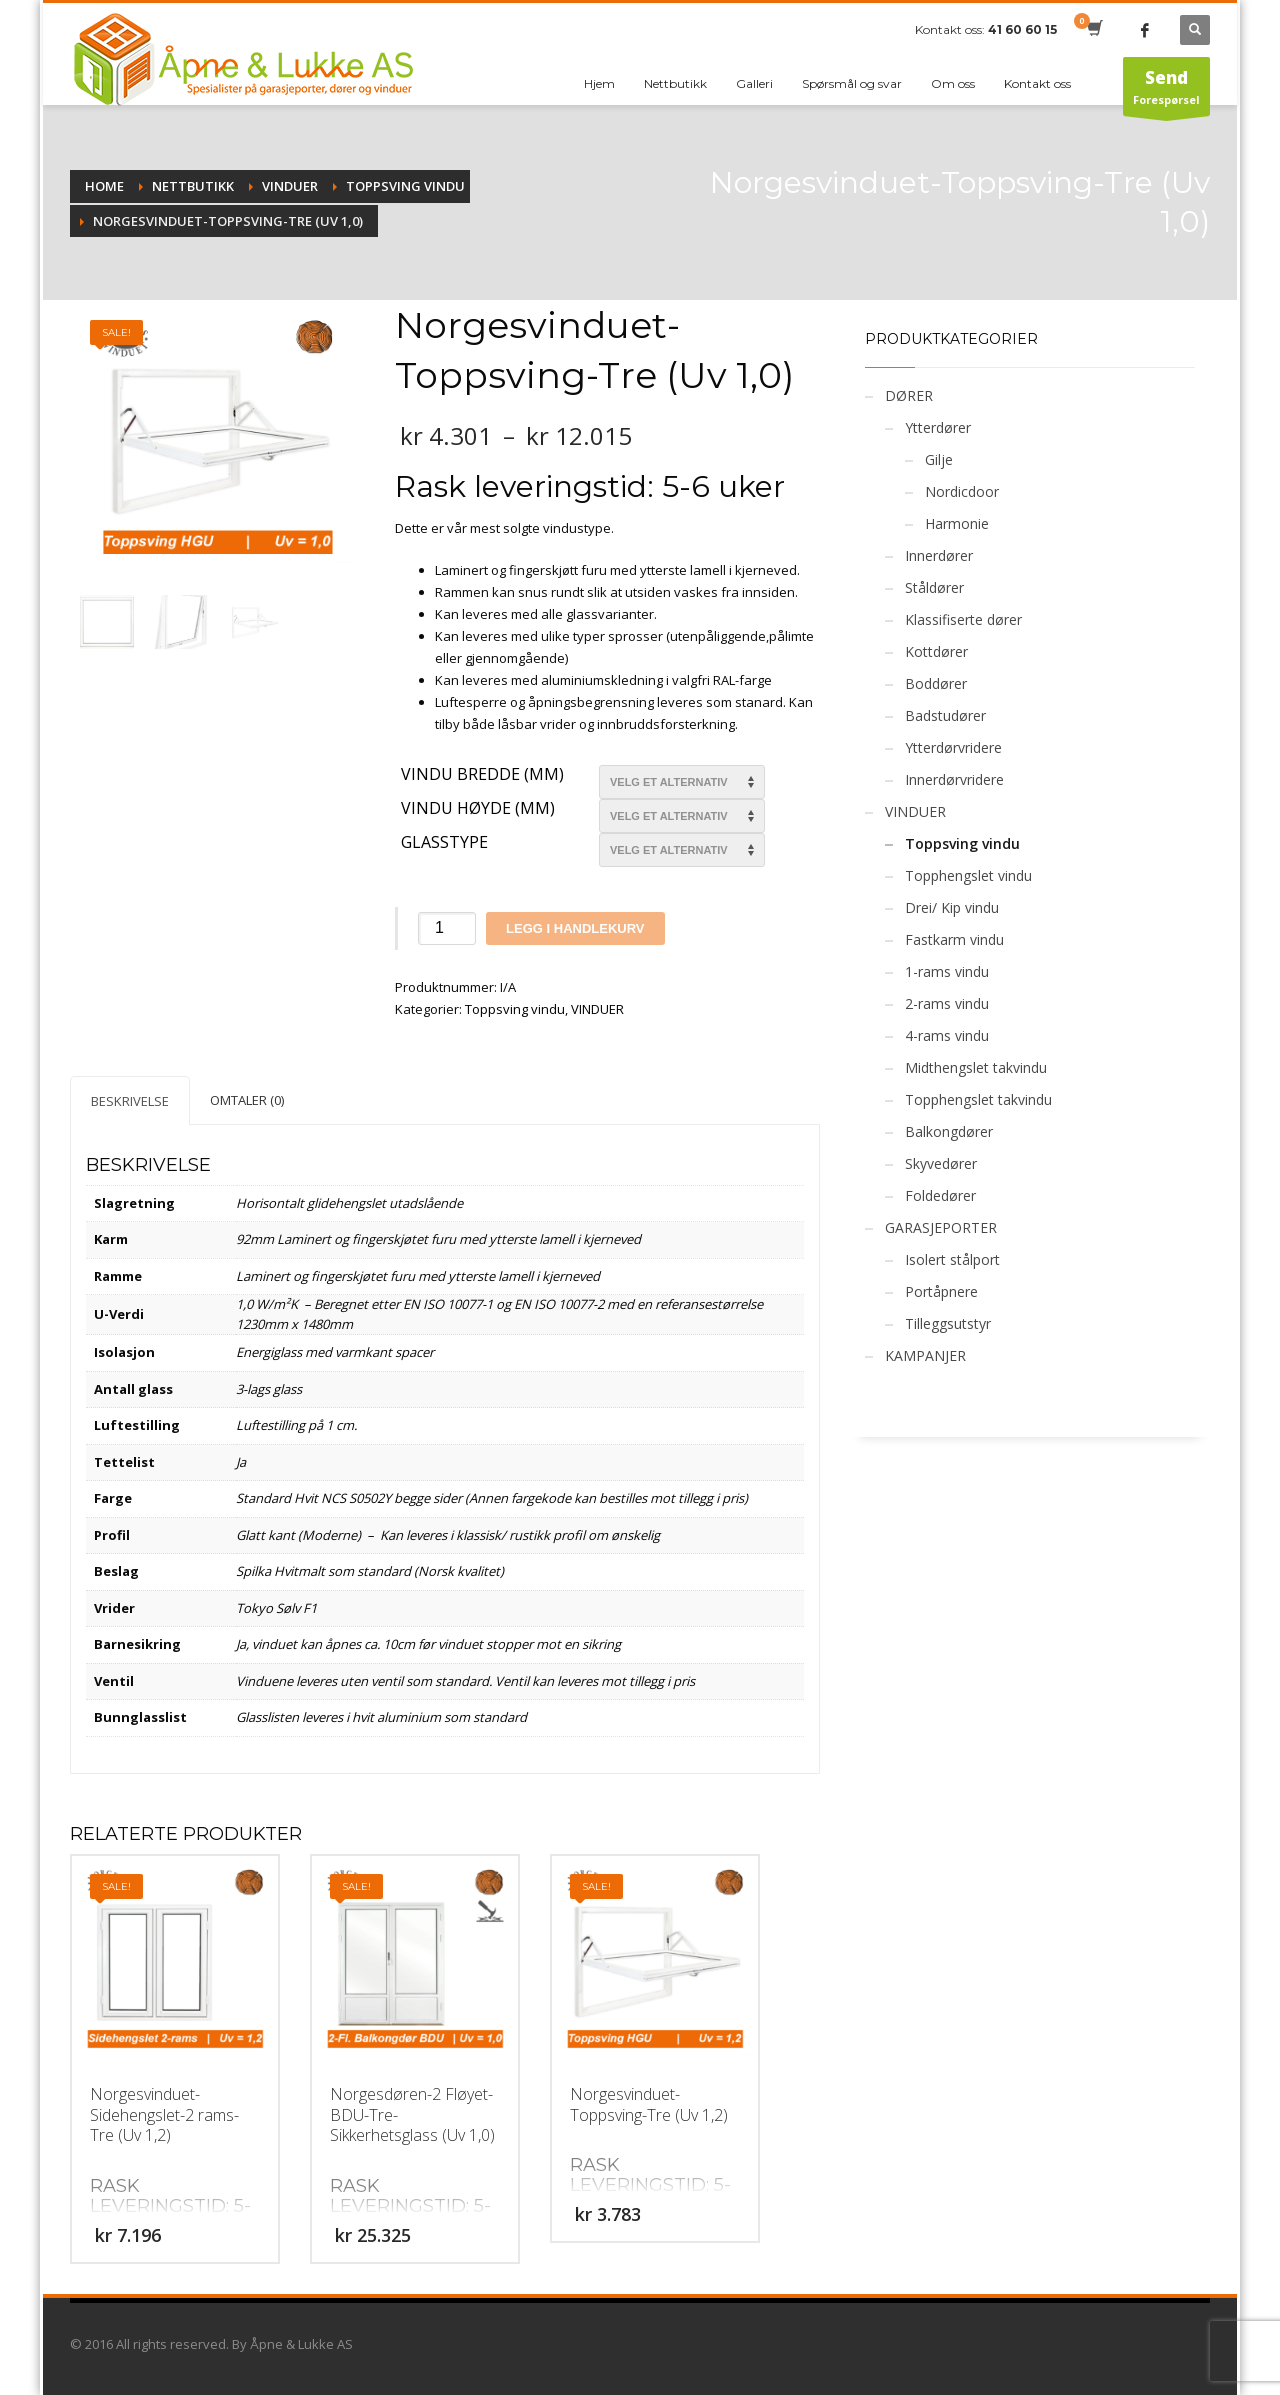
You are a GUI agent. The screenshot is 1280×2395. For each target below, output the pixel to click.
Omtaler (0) (247, 1100)
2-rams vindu (947, 1003)
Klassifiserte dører (963, 619)
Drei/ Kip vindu (952, 907)
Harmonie (957, 523)
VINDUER (597, 1009)
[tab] (130, 1100)
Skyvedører (941, 1163)
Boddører (936, 683)
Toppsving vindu (515, 1009)
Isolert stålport (952, 1259)
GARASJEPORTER (941, 1227)
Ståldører (934, 587)
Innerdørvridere (954, 779)
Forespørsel (1166, 91)
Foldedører (940, 1195)
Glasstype (444, 843)
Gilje (939, 459)
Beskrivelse (130, 1101)
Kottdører (936, 651)
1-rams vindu (947, 971)
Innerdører (939, 555)
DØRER (909, 395)
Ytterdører (938, 427)
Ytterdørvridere (953, 747)
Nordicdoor (962, 491)
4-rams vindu (947, 1035)
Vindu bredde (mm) (482, 775)
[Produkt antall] (447, 928)
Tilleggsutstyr (948, 1323)
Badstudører (945, 715)
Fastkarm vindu (954, 939)
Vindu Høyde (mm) (478, 809)
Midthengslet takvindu (976, 1067)
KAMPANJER (925, 1355)
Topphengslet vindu (968, 875)
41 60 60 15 (1022, 29)
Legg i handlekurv (575, 928)
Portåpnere (941, 1291)
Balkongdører (949, 1131)
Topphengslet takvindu (978, 1099)
